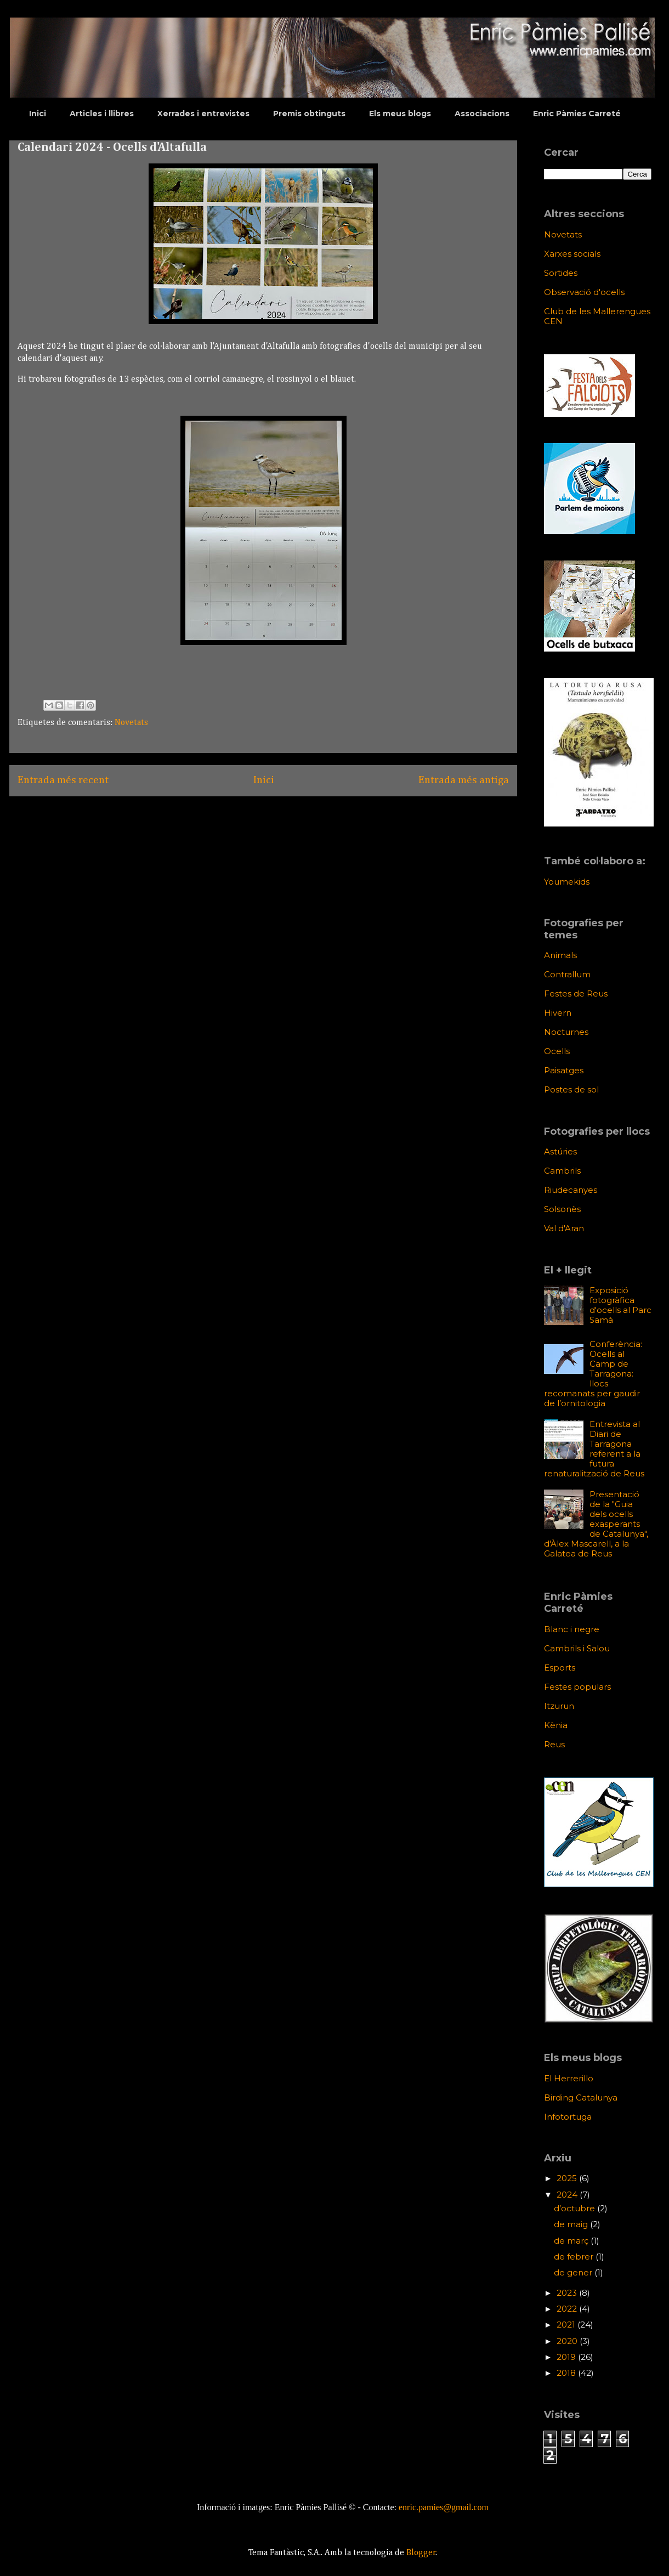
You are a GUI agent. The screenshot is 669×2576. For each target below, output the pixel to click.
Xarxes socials (572, 253)
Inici (37, 113)
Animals (560, 955)
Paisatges (563, 1070)
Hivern (557, 1012)
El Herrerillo (568, 2078)
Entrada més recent (63, 780)
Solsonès (562, 1209)
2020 (568, 2341)
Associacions (482, 113)
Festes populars (577, 1687)
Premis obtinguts (309, 113)
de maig (572, 2224)
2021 (567, 2324)
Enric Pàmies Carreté (577, 113)
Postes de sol (571, 1089)
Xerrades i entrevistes (203, 113)
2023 (568, 2293)
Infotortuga (568, 2116)
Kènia (556, 1725)
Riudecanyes (570, 1190)
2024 (568, 2194)
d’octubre (575, 2208)
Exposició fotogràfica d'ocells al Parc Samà (620, 1305)
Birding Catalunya (580, 2097)
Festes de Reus (576, 993)
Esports (559, 1667)
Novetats (131, 722)
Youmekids (566, 881)
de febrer (575, 2256)
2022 (568, 2308)
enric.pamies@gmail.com (444, 2507)
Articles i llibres (102, 113)
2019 (567, 2357)
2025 (568, 2178)
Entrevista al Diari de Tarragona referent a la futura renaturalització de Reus (594, 1449)
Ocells (557, 1051)
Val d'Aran (564, 1228)
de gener (574, 2272)
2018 (567, 2373)
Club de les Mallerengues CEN (597, 316)
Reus (554, 1744)
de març (572, 2240)
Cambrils (562, 1170)
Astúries (560, 1151)
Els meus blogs (400, 113)
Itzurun (559, 1706)
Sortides (560, 273)
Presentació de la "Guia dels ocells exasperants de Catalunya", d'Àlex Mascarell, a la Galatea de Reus (596, 1524)
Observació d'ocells (584, 292)
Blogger (421, 2553)
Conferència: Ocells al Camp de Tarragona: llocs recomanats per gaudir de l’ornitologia (593, 1373)
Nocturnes (566, 1032)
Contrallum (567, 974)
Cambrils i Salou (577, 1648)
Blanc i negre (571, 1629)
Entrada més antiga (463, 780)
